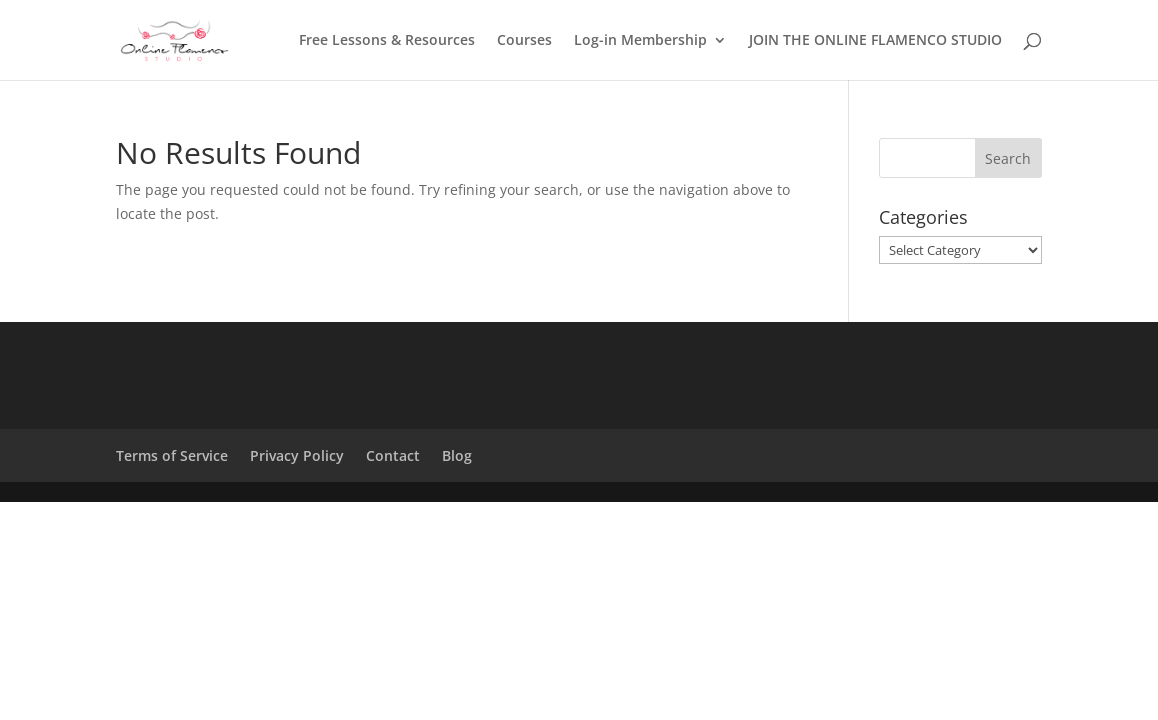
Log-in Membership (640, 41)
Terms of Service (172, 455)
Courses (524, 41)
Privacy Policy (297, 455)
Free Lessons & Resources (387, 41)
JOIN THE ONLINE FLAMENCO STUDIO (875, 41)
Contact (393, 455)
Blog (457, 455)
